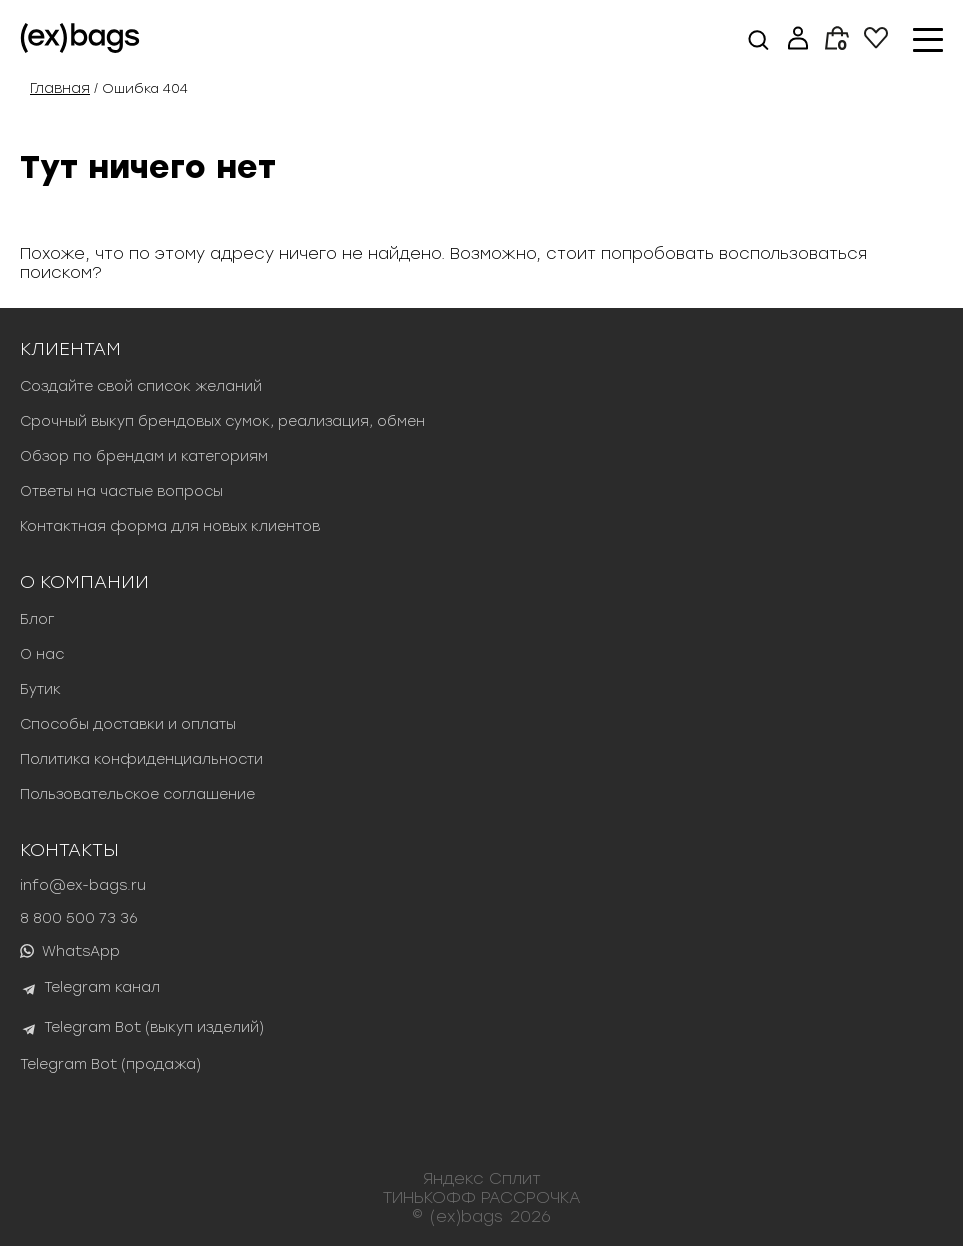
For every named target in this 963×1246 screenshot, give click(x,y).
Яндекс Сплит (482, 1178)
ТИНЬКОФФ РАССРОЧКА (482, 1197)
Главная (60, 88)
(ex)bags (466, 1216)
